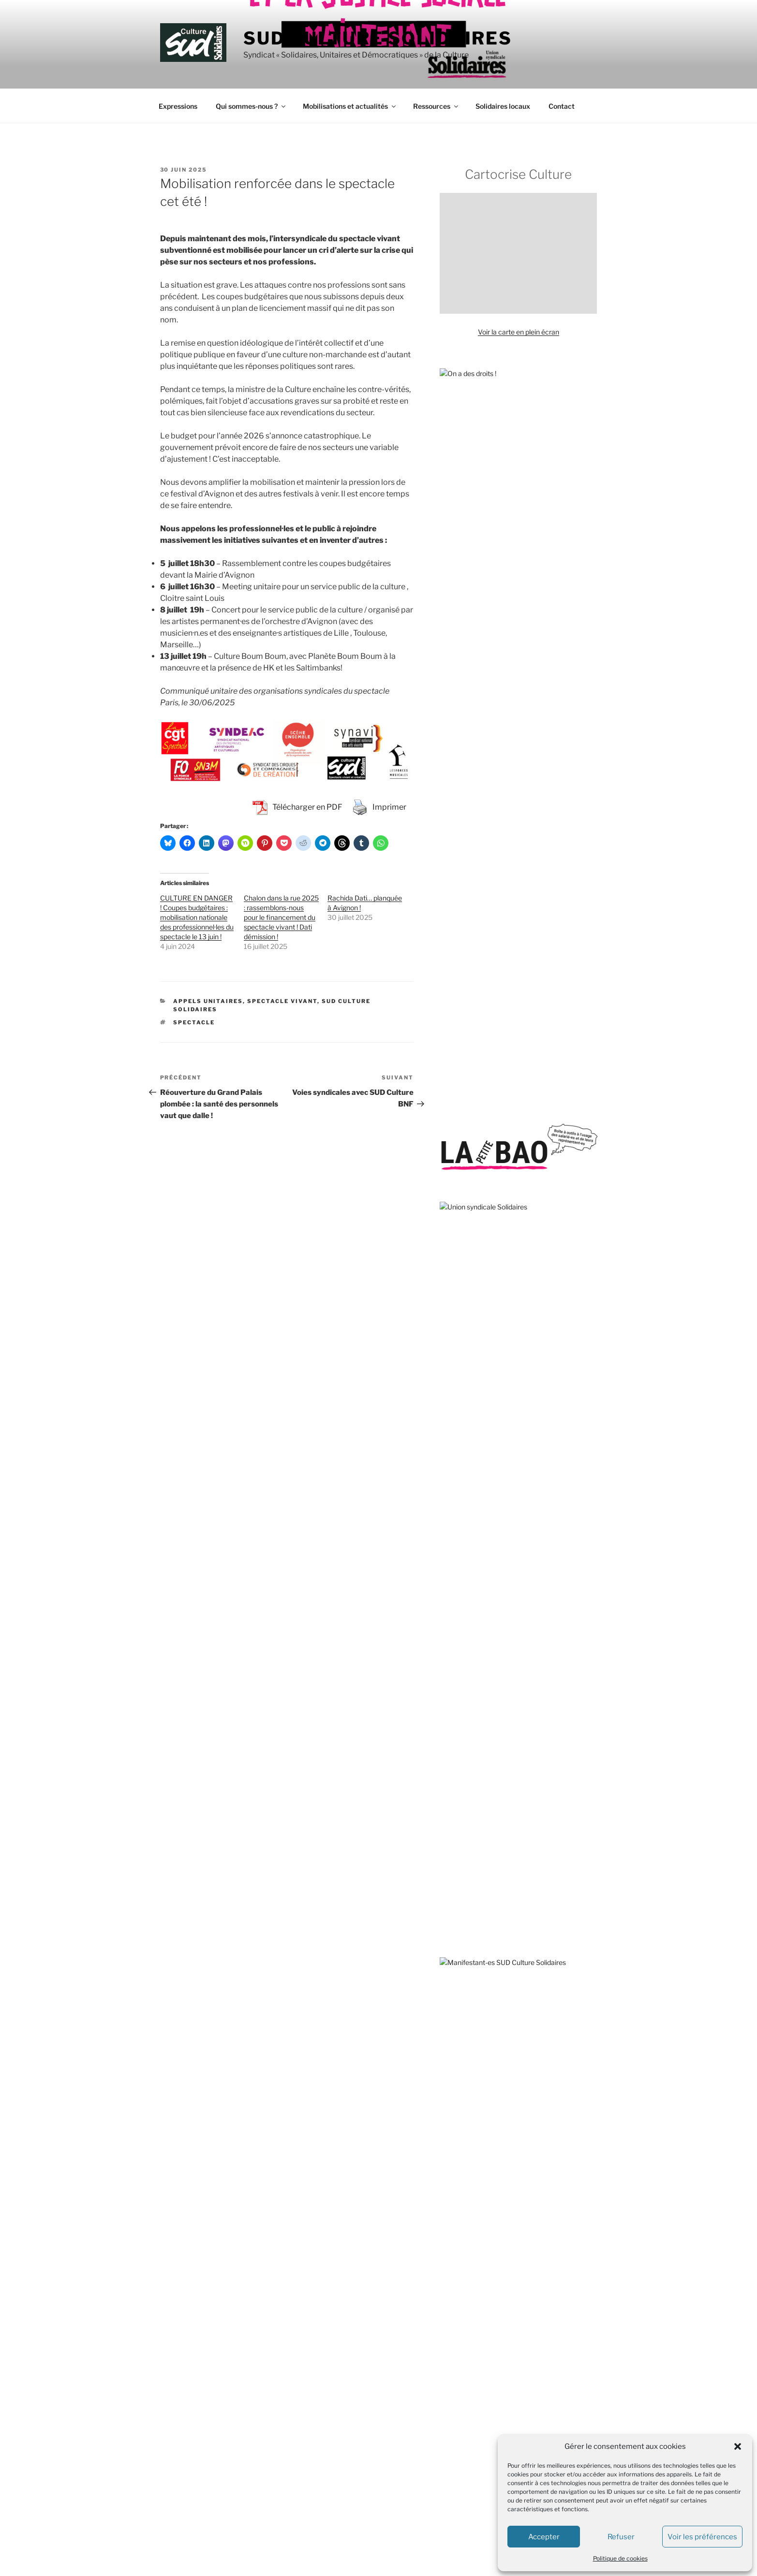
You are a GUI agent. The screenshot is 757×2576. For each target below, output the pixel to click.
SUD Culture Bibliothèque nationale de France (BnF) (422, 2428)
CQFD (449, 2046)
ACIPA (450, 1483)
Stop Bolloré (458, 1953)
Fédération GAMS (467, 1700)
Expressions (178, 106)
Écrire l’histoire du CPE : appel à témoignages (509, 1045)
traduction (455, 1127)
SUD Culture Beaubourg (380, 2410)
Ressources (436, 106)
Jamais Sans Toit (465, 1736)
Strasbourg (532, 1267)
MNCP (450, 1827)
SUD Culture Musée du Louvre (389, 2482)
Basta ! (450, 2028)
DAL (446, 1646)
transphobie (507, 1114)
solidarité (464, 1253)
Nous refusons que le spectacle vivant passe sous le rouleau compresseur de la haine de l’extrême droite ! (516, 798)
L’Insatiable (457, 2083)
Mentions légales (183, 2414)
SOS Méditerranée (555, 1114)
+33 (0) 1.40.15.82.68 (190, 2362)
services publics (492, 1200)
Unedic (450, 1163)
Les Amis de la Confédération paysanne (501, 1791)
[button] (737, 2446)
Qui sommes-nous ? (251, 106)
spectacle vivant (518, 1284)
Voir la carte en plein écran (518, 332)
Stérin (542, 1254)
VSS (507, 1144)
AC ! (446, 1465)
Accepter (544, 2536)
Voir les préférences (702, 2536)
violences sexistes (508, 1162)
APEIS (450, 1556)
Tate (580, 1287)
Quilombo (455, 1881)
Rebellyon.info (461, 2194)
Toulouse (536, 1144)
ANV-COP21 (459, 1537)
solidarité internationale (536, 1102)
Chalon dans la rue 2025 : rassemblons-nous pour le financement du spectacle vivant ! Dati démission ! (281, 917)
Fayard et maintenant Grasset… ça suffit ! (503, 953)
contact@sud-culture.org (195, 2393)
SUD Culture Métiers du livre (386, 2446)
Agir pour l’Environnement (480, 1519)
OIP (446, 1863)
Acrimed (453, 1502)
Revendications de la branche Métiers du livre (509, 900)
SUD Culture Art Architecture (388, 2391)
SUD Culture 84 (367, 2374)
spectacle (194, 1022)
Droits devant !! (463, 1664)
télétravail (509, 1253)
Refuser (621, 2536)
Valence (541, 1127)
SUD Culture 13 (366, 2337)
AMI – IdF (454, 2175)
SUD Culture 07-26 (372, 2319)
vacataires (574, 1145)
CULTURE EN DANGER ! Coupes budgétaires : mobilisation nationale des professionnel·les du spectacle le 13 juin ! (197, 917)
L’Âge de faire (460, 2064)
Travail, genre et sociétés (478, 2118)
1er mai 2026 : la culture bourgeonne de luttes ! (511, 1018)
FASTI (449, 1682)
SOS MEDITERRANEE (475, 1935)
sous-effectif (499, 1126)
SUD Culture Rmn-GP (376, 2500)
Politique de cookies (620, 2558)
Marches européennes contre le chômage (504, 1809)
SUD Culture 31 (366, 2356)
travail (583, 1102)
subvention (571, 1254)
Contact (562, 106)
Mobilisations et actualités (350, 106)
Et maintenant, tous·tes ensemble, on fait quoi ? (512, 873)
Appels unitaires (208, 1001)
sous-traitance (470, 1101)
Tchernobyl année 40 (472, 927)
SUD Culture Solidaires (377, 38)
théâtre (452, 1267)
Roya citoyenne (463, 1917)
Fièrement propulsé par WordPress (211, 2553)
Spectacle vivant (282, 1001)
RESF (448, 1899)
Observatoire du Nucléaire (480, 1845)
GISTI (448, 1718)
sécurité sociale (490, 1267)
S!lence (451, 2100)
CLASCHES (458, 1610)
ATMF (449, 1574)
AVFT (448, 1592)
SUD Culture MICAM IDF (381, 2464)
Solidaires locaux (502, 106)
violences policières (502, 1233)
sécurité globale (464, 1114)
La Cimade (456, 1754)
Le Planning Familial (470, 1772)
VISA (448, 1971)
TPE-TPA (580, 1235)
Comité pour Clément (473, 1628)
